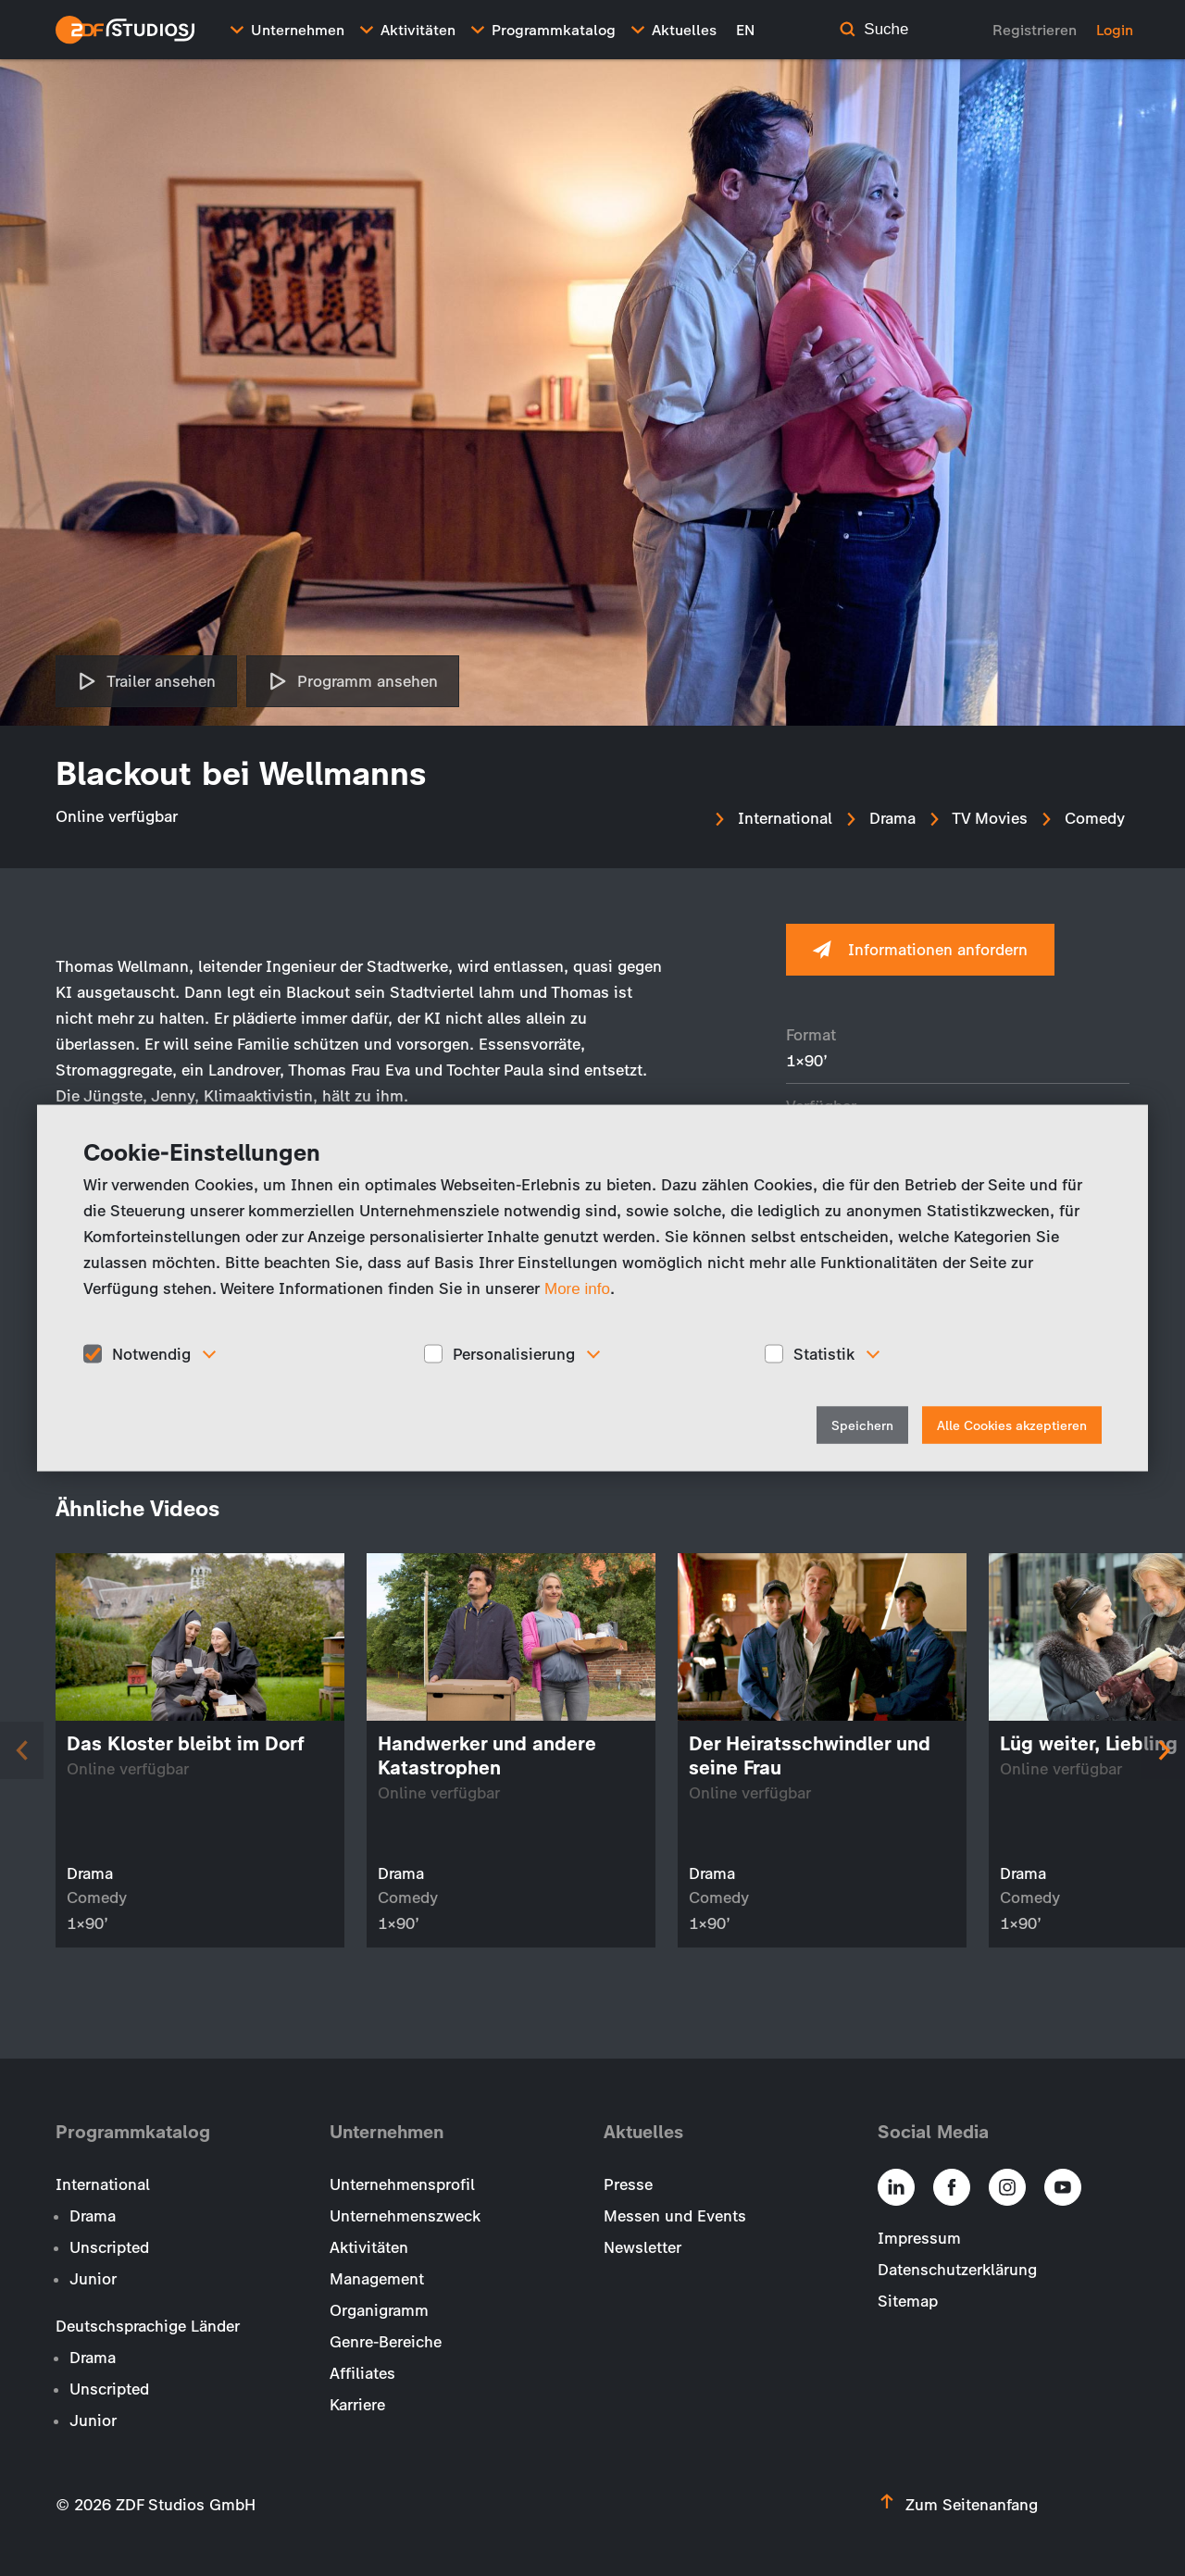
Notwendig (151, 1353)
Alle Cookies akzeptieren (1012, 1426)
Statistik (823, 1353)
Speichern (862, 1426)
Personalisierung (514, 1353)
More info (577, 1288)
